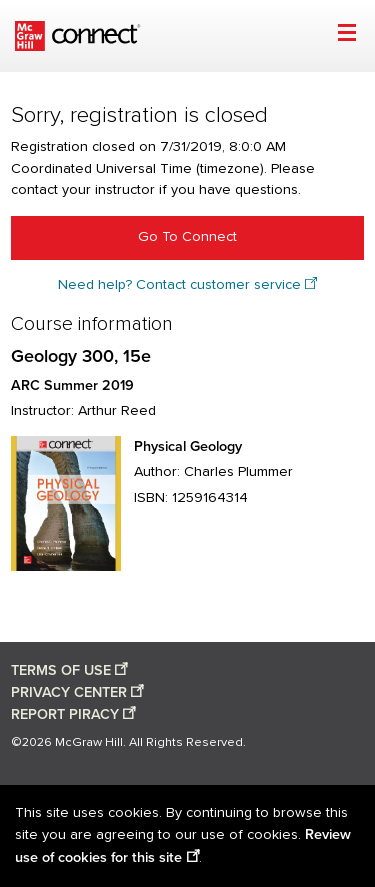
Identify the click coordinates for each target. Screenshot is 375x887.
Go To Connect (187, 237)
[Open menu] (346, 35)
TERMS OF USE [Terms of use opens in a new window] (61, 670)
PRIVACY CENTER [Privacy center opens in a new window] (69, 692)
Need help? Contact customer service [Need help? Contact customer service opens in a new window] (179, 285)
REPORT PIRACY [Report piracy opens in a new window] (65, 714)
